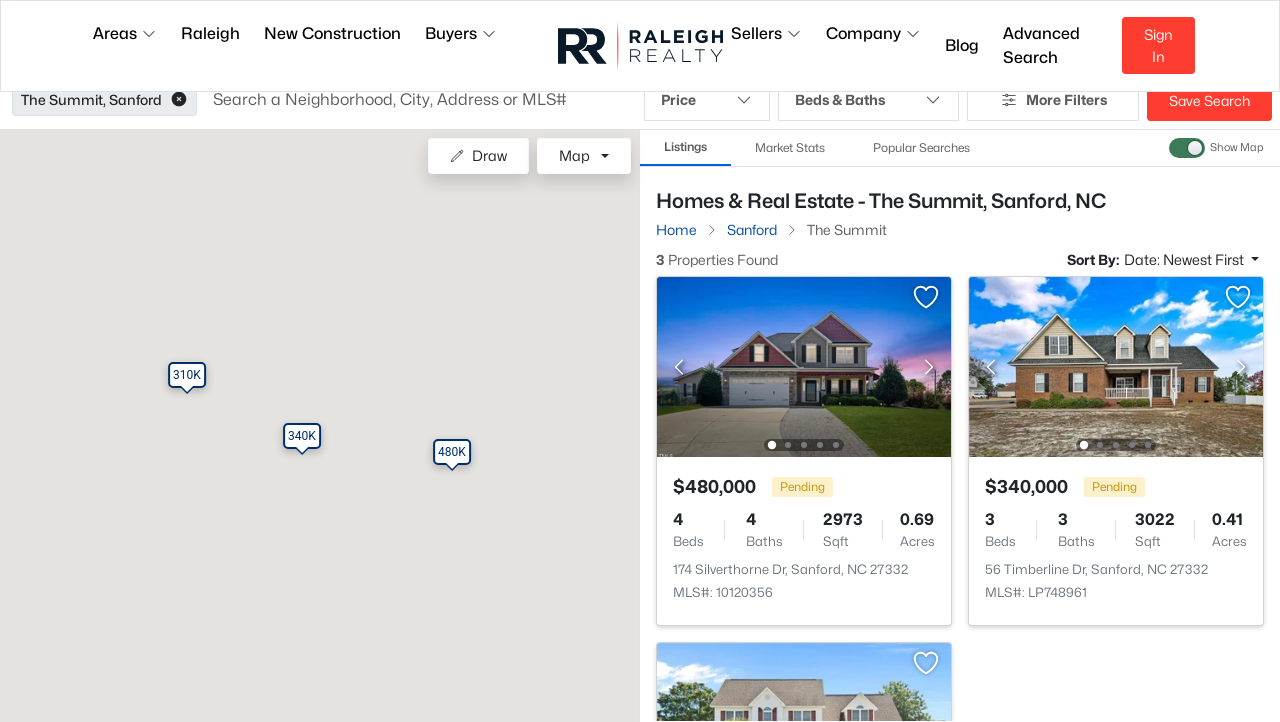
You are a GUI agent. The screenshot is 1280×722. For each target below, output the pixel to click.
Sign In (1158, 45)
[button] (179, 100)
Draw (478, 155)
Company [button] (873, 33)
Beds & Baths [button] (868, 100)
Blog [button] (962, 45)
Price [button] (707, 100)
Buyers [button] (461, 33)
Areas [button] (125, 33)
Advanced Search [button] (1041, 45)
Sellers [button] (766, 33)
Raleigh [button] (210, 33)
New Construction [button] (332, 33)
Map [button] (574, 155)
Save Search (1209, 100)
